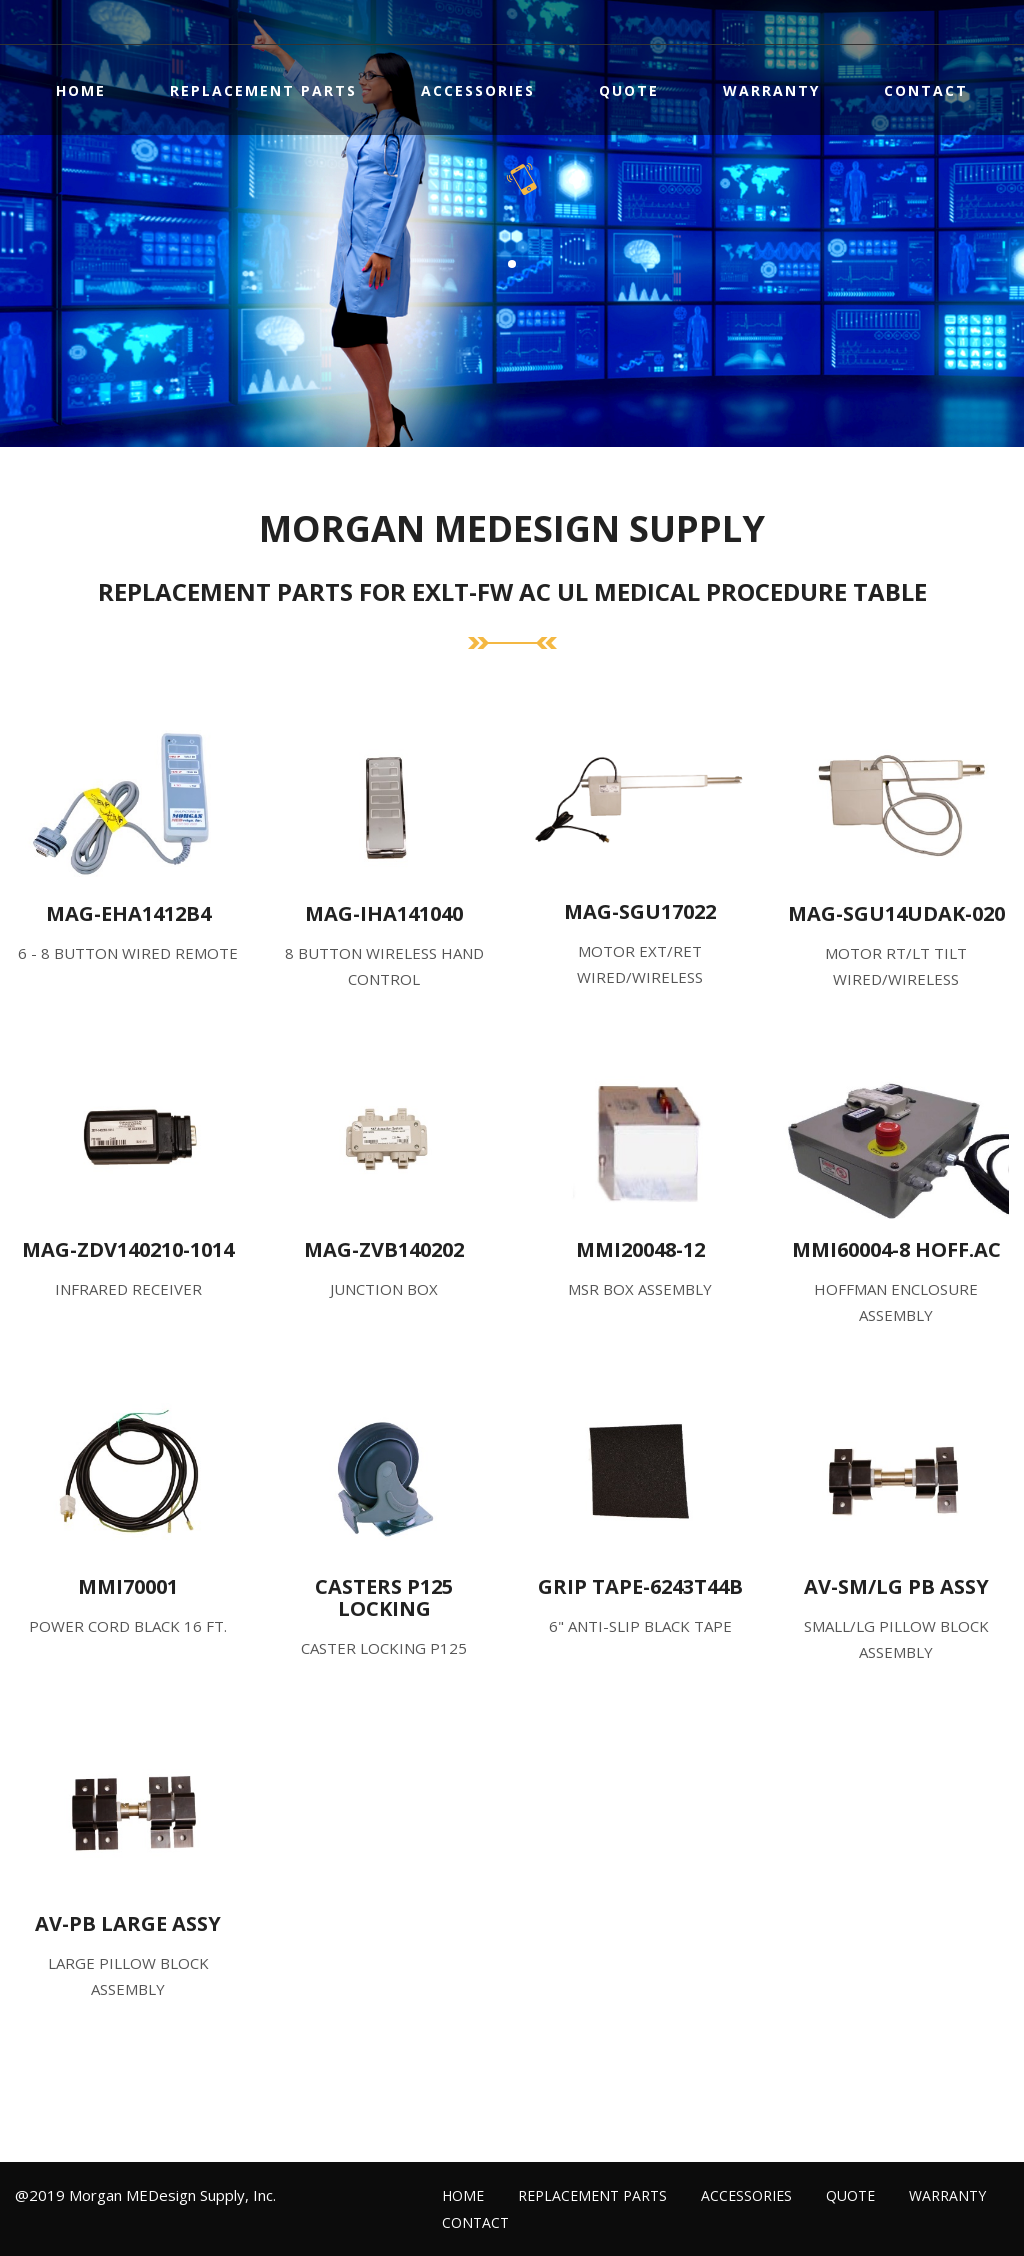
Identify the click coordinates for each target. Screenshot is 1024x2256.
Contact (926, 90)
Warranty (771, 90)
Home (81, 90)
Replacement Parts (263, 90)
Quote (629, 90)
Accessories (478, 90)
